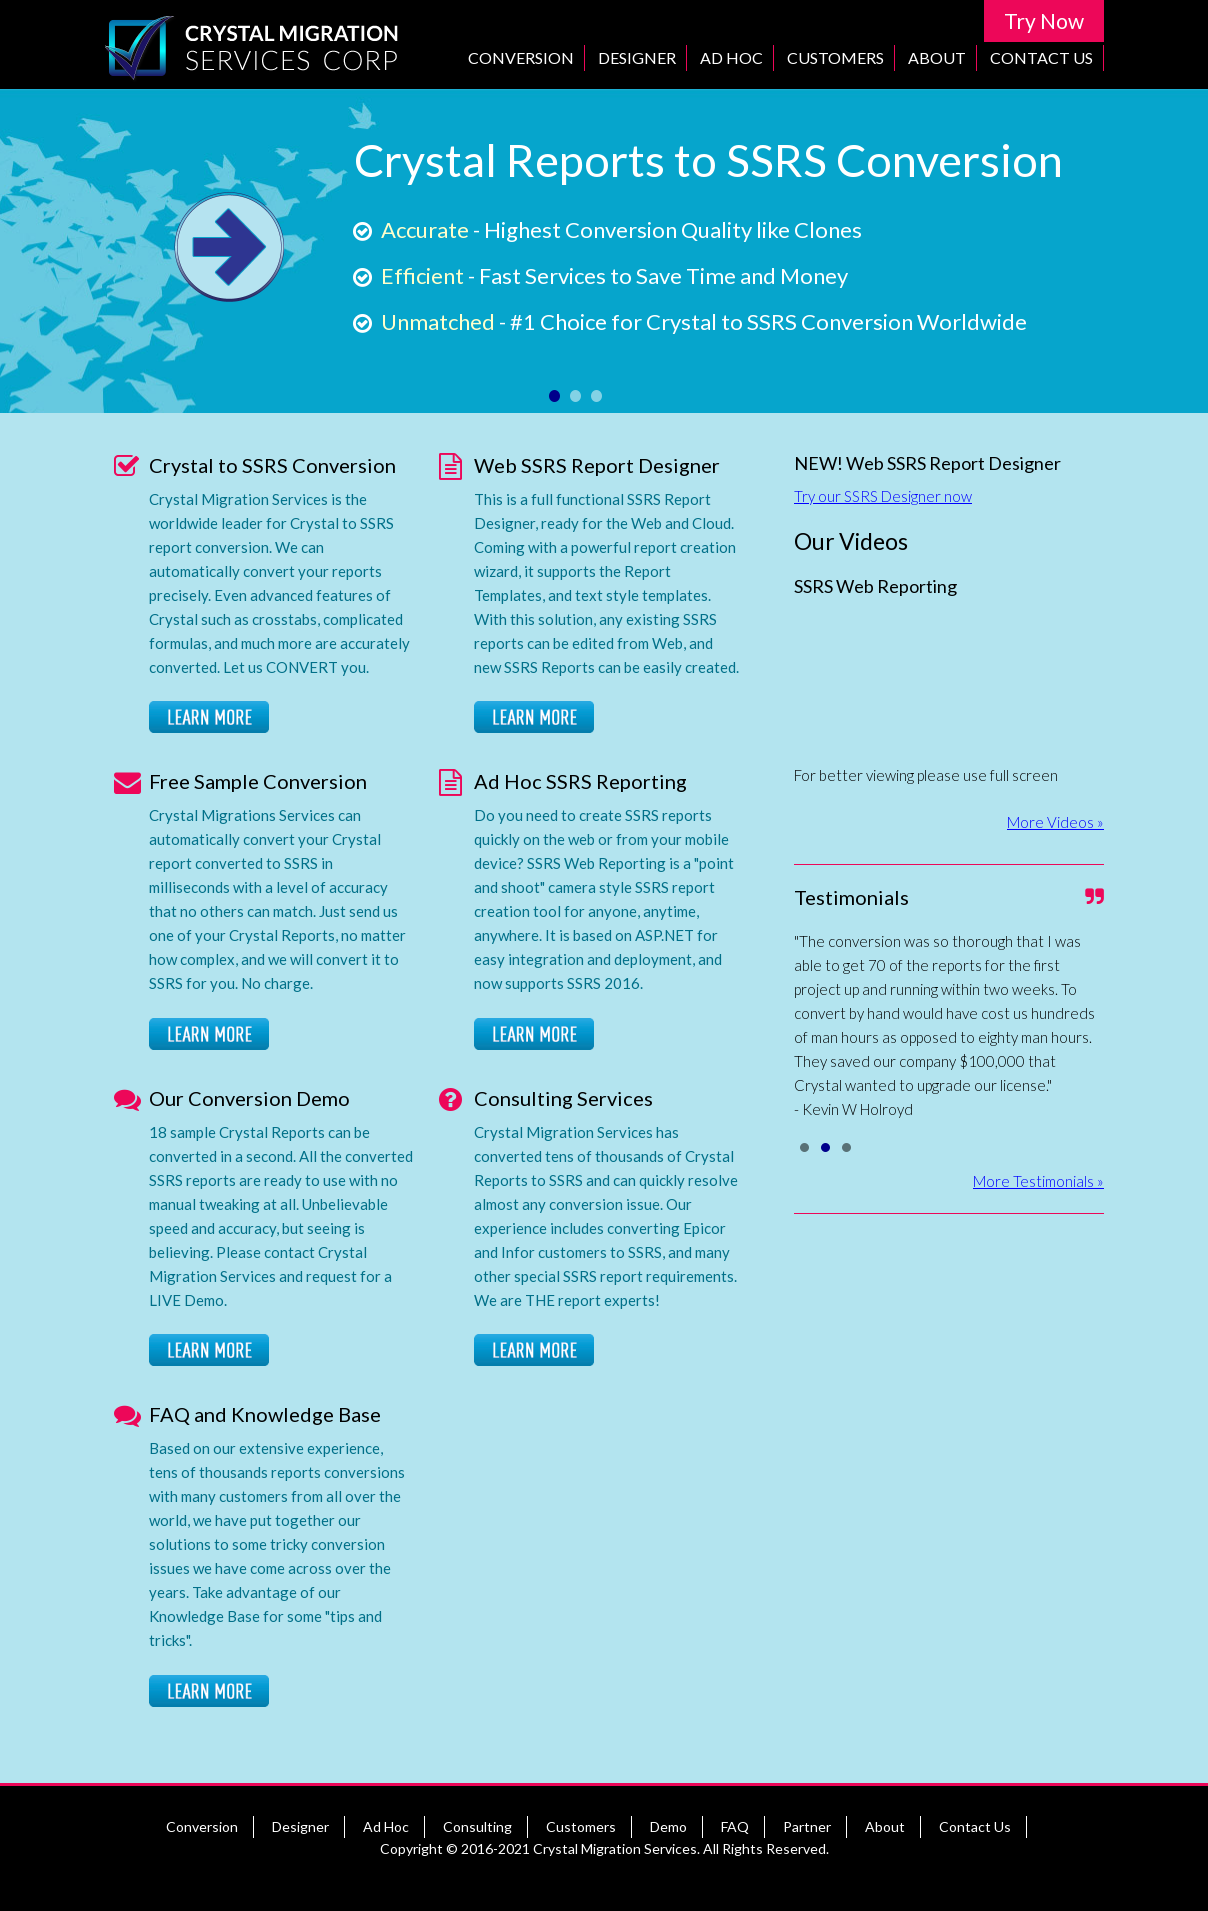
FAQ (735, 1826)
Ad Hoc (731, 57)
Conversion (521, 57)
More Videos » (1055, 822)
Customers (835, 57)
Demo (668, 1826)
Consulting (477, 1826)
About (937, 57)
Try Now (1044, 20)
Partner (807, 1826)
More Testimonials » (1038, 1181)
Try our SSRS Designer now (883, 496)
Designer (637, 57)
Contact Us (1041, 57)
